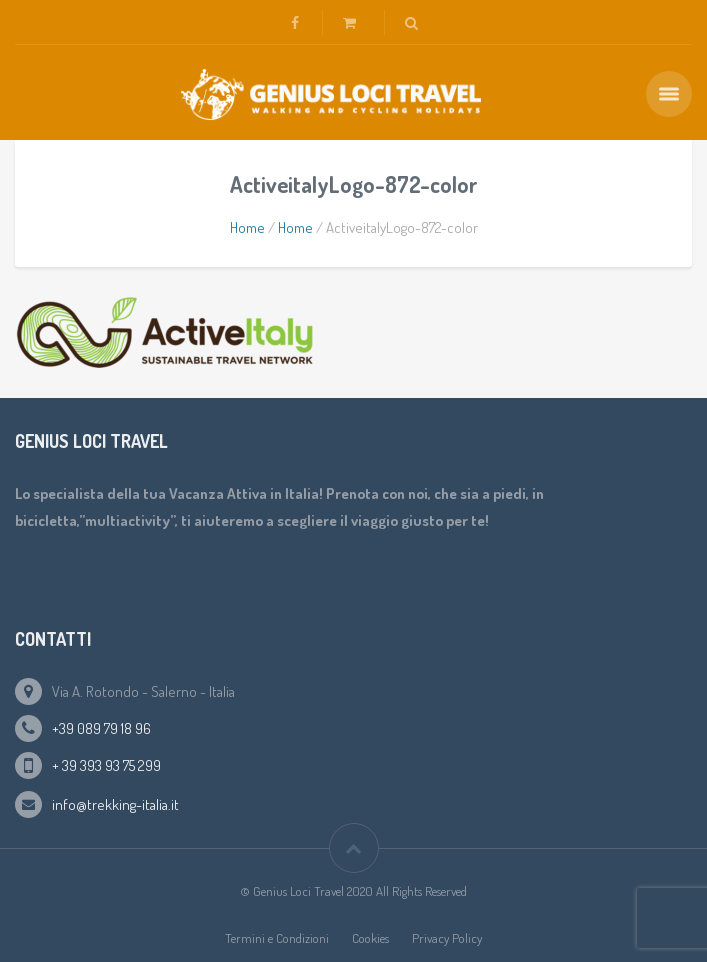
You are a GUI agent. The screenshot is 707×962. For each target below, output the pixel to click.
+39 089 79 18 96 (101, 728)
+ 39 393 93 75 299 (106, 765)
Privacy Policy (447, 938)
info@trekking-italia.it (115, 804)
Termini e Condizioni (277, 938)
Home (247, 227)
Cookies (370, 938)
